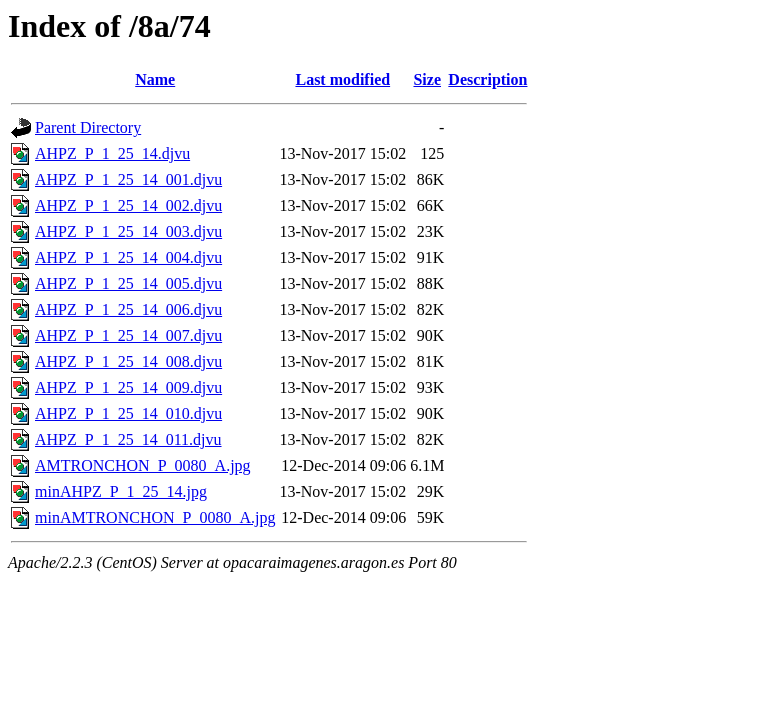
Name (155, 79)
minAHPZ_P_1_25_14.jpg (121, 491)
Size (427, 79)
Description (487, 79)
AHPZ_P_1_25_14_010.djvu (128, 413)
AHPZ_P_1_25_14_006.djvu (128, 309)
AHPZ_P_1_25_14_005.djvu (128, 283)
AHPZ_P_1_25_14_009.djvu (128, 387)
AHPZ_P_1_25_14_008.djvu (128, 361)
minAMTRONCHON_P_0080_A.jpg (155, 517)
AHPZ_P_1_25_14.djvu (112, 153)
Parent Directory (88, 127)
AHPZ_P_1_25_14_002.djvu (128, 205)
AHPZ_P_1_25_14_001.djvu (128, 179)
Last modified (342, 79)
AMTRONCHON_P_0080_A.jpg (143, 465)
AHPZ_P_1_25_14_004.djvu (128, 257)
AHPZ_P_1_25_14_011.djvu (128, 439)
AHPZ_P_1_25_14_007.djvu (128, 335)
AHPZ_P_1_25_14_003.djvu (128, 231)
